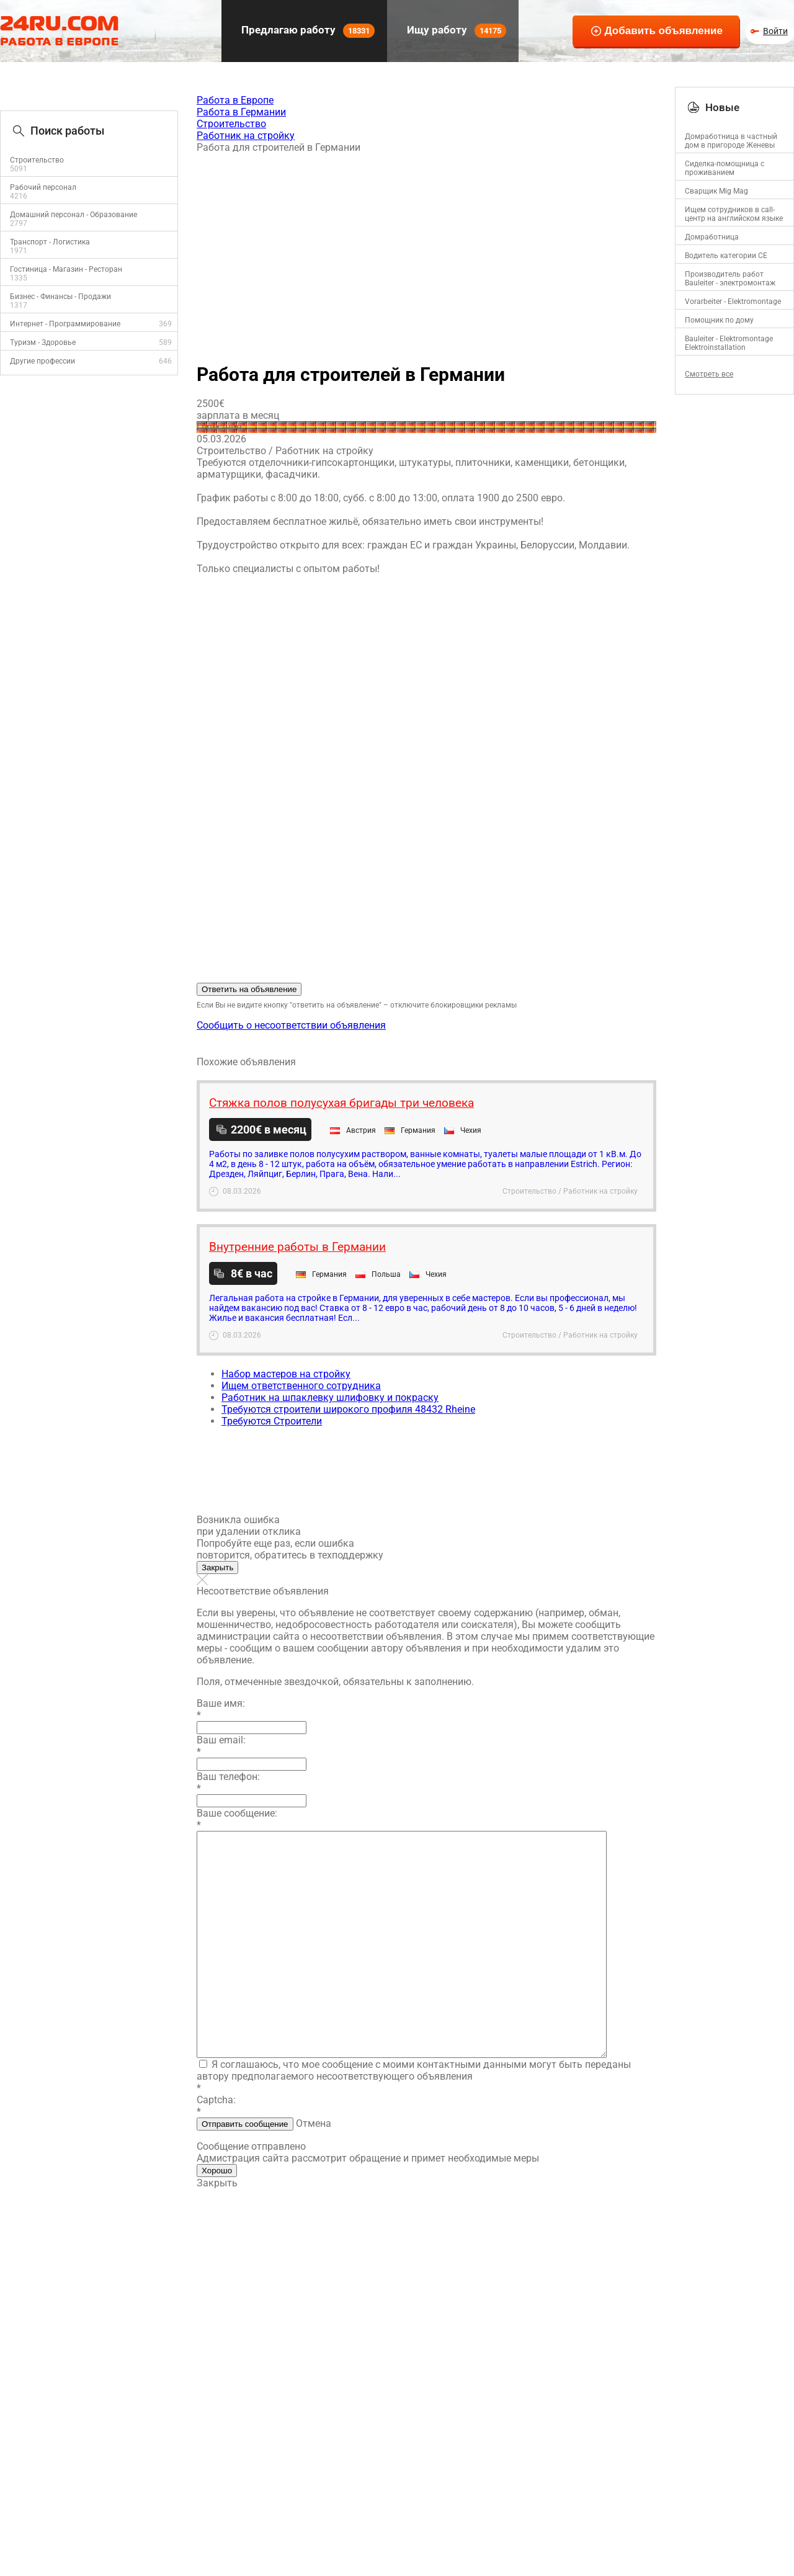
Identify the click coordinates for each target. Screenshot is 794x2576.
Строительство (37, 160)
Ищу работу (455, 31)
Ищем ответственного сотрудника (301, 1386)
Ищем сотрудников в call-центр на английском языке (734, 214)
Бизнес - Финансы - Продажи (60, 296)
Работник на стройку (246, 135)
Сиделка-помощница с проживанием (724, 168)
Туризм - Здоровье (43, 342)
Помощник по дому (719, 320)
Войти (775, 31)
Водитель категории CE (726, 255)
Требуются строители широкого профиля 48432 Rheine (348, 1409)
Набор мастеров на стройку (285, 1374)
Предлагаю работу (307, 31)
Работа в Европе (235, 100)
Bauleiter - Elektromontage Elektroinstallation (729, 343)
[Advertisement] (426, 252)
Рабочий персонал (43, 187)
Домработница (712, 237)
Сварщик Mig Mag (716, 191)
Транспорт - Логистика (50, 242)
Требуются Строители (271, 1421)
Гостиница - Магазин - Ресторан (66, 269)
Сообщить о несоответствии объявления (291, 1025)
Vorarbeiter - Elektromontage (733, 301)
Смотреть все (709, 374)
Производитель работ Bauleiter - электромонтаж (730, 278)
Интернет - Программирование (65, 324)
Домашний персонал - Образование (73, 214)
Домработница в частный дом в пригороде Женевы (731, 141)
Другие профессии (42, 361)
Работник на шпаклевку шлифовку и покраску (330, 1397)
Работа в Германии (241, 112)
